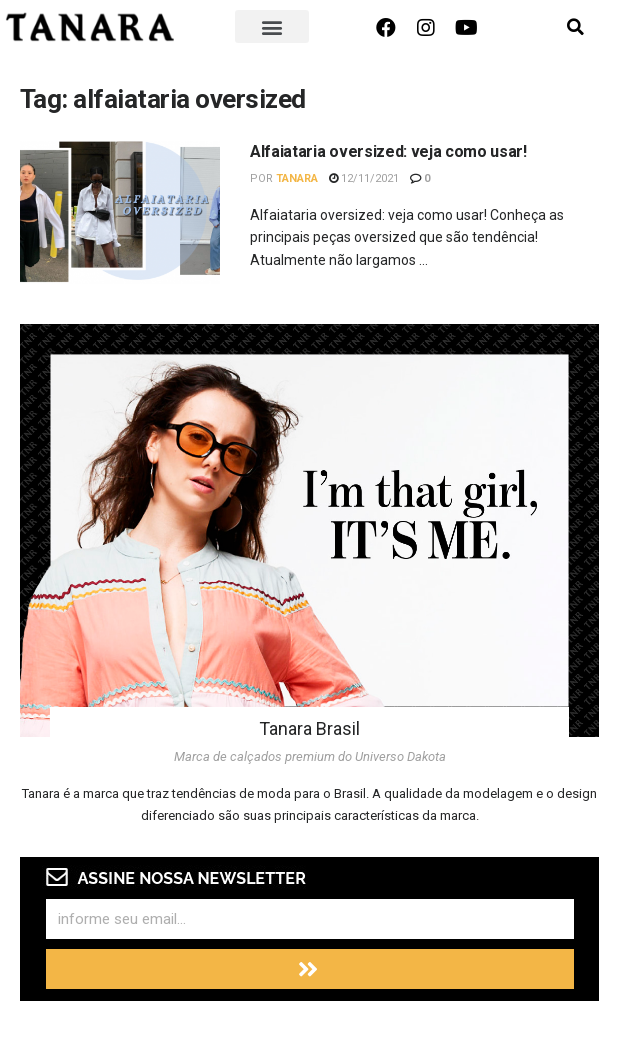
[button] (272, 26)
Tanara (297, 178)
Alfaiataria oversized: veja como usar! (388, 151)
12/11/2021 (364, 178)
